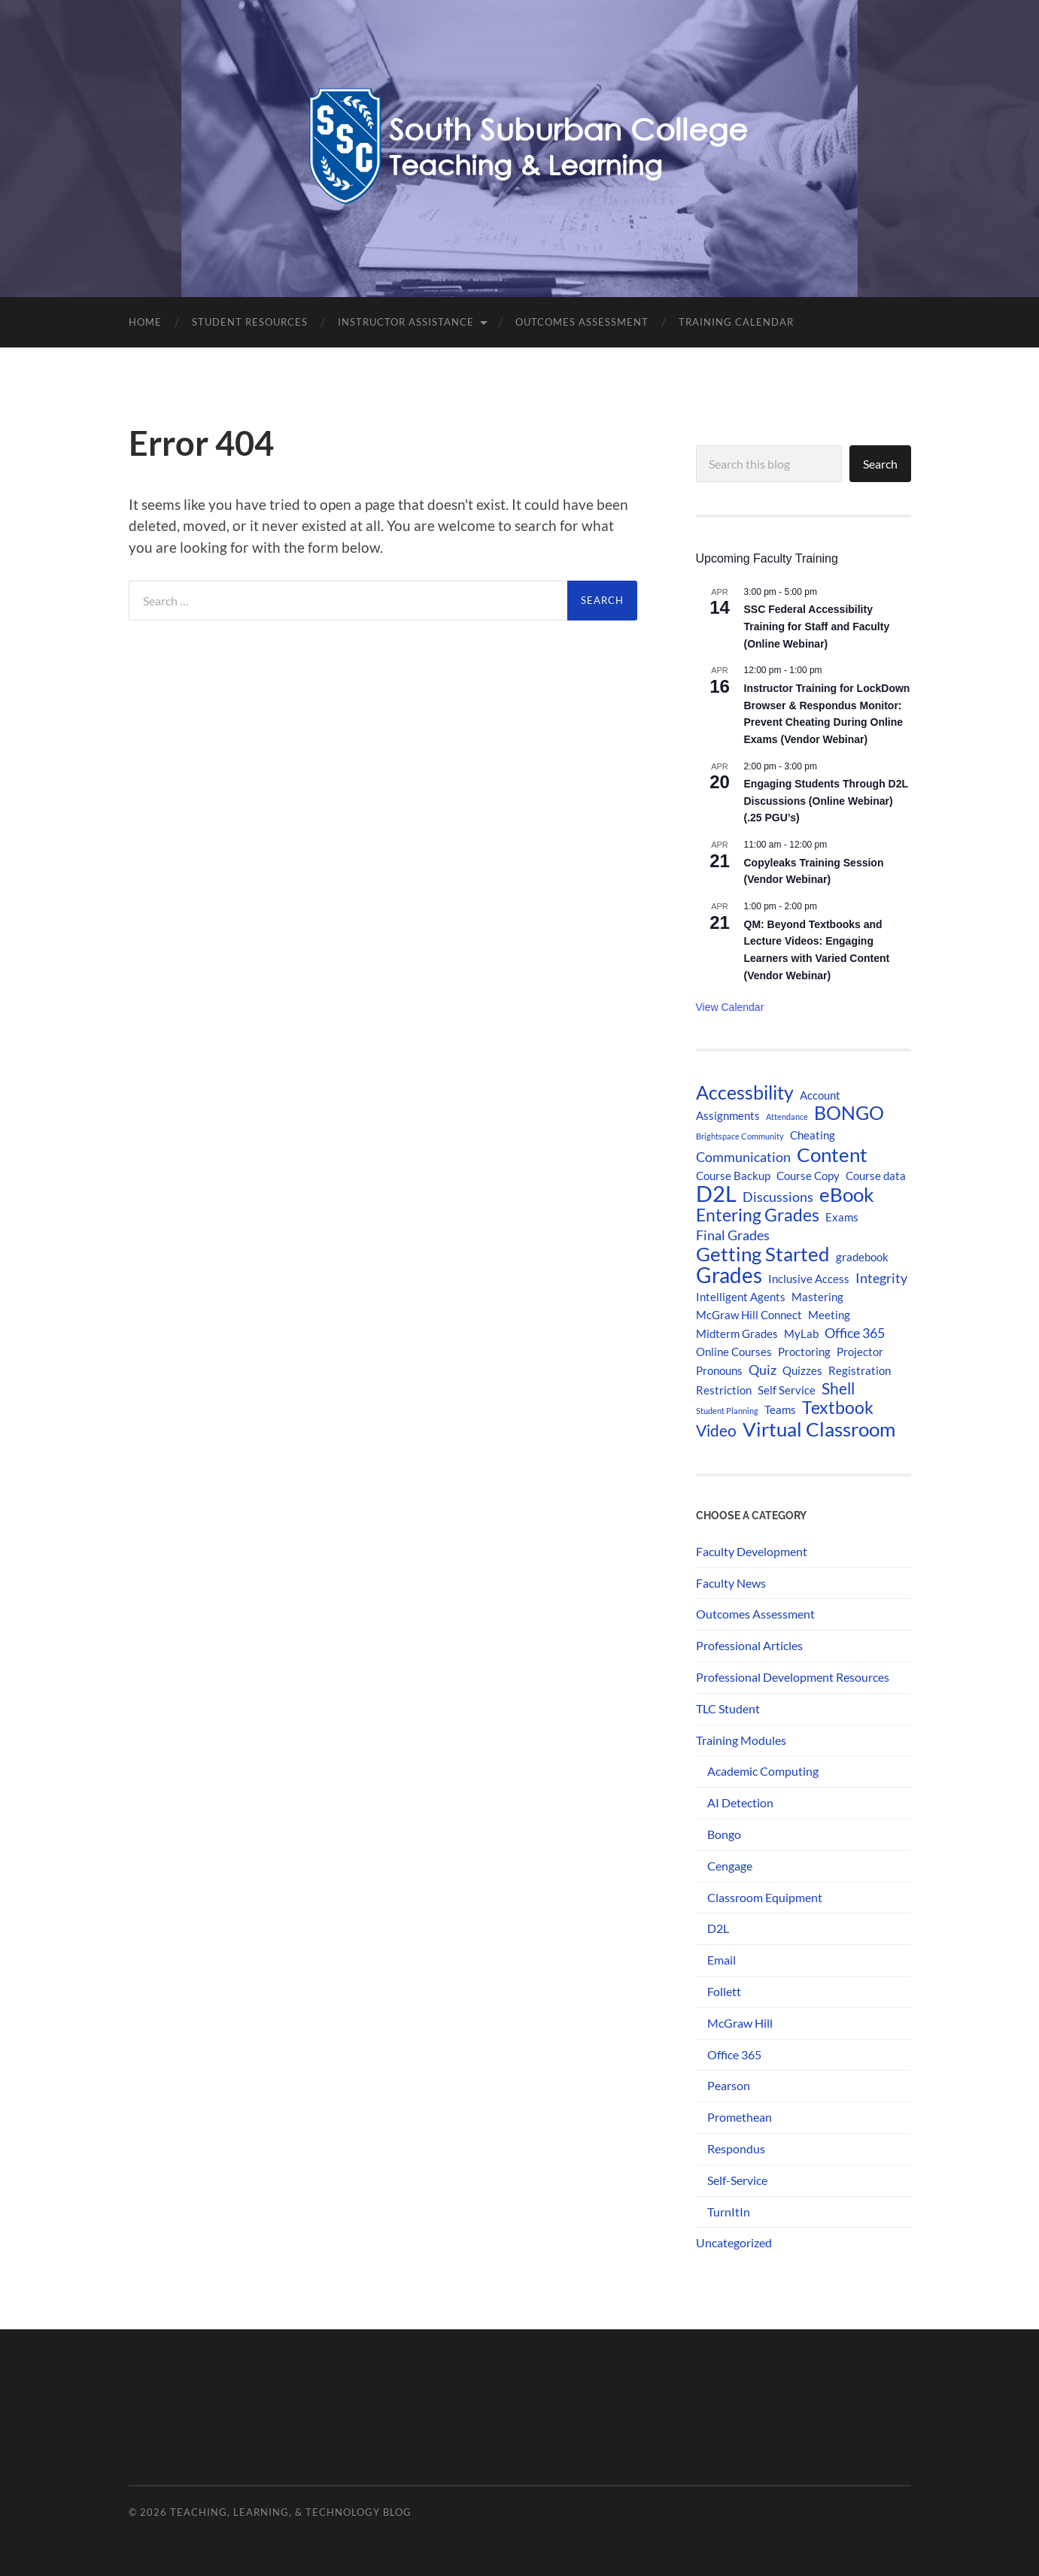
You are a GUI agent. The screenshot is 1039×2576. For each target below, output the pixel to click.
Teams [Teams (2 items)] (780, 1409)
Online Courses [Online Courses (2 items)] (734, 1351)
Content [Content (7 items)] (832, 1154)
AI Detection (740, 1802)
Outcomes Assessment (582, 322)
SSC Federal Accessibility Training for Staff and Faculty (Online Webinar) (817, 626)
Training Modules (741, 1740)
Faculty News (731, 1583)
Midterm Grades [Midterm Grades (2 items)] (737, 1333)
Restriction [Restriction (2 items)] (724, 1390)
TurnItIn (728, 2211)
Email (721, 1959)
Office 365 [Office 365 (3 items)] (855, 1332)
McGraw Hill (740, 2023)
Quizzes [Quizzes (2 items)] (802, 1370)
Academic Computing (763, 1771)
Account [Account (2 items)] (820, 1095)
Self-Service (737, 2180)
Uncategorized (734, 2242)
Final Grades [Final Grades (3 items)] (733, 1235)
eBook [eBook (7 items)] (846, 1194)
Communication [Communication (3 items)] (743, 1156)
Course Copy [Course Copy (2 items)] (808, 1175)
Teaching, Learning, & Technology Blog (291, 2512)
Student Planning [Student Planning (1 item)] (727, 1410)
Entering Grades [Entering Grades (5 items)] (757, 1215)
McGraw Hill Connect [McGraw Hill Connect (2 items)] (749, 1314)
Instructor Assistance (406, 322)
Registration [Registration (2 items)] (859, 1370)
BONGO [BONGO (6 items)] (849, 1113)
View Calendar (730, 1007)
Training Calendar (736, 322)
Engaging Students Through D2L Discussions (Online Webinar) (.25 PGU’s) (826, 801)
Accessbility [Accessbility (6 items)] (745, 1093)
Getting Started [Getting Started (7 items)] (763, 1254)
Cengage (729, 1865)
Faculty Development (751, 1551)
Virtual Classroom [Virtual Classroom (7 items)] (819, 1429)
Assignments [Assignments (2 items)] (728, 1115)
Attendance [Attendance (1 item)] (787, 1116)
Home (145, 322)
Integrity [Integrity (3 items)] (881, 1278)
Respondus (736, 2148)
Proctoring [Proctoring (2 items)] (804, 1351)
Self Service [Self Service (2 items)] (787, 1390)
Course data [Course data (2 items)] (876, 1175)
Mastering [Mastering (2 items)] (817, 1296)
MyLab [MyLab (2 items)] (801, 1333)
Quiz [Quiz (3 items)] (762, 1369)
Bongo (724, 1834)
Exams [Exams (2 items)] (841, 1217)
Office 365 (734, 2054)
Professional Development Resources (792, 1677)
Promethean (739, 2117)
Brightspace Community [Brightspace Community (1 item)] (740, 1136)
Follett (724, 1991)
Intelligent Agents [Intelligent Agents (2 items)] (740, 1296)
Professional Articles (749, 1645)
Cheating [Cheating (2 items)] (812, 1135)
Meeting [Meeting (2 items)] (829, 1314)
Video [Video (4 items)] (716, 1431)
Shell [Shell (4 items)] (838, 1388)
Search (880, 464)
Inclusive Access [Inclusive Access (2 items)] (808, 1278)
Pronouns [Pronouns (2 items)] (719, 1370)
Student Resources (250, 322)
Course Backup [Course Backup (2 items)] (733, 1175)
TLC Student (728, 1708)
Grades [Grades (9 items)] (729, 1275)
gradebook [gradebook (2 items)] (862, 1257)
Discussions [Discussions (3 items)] (778, 1196)
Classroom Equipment (764, 1897)
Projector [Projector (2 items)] (860, 1351)
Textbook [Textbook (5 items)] (837, 1408)
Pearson (728, 2085)
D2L (718, 1928)
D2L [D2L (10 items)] (716, 1194)
